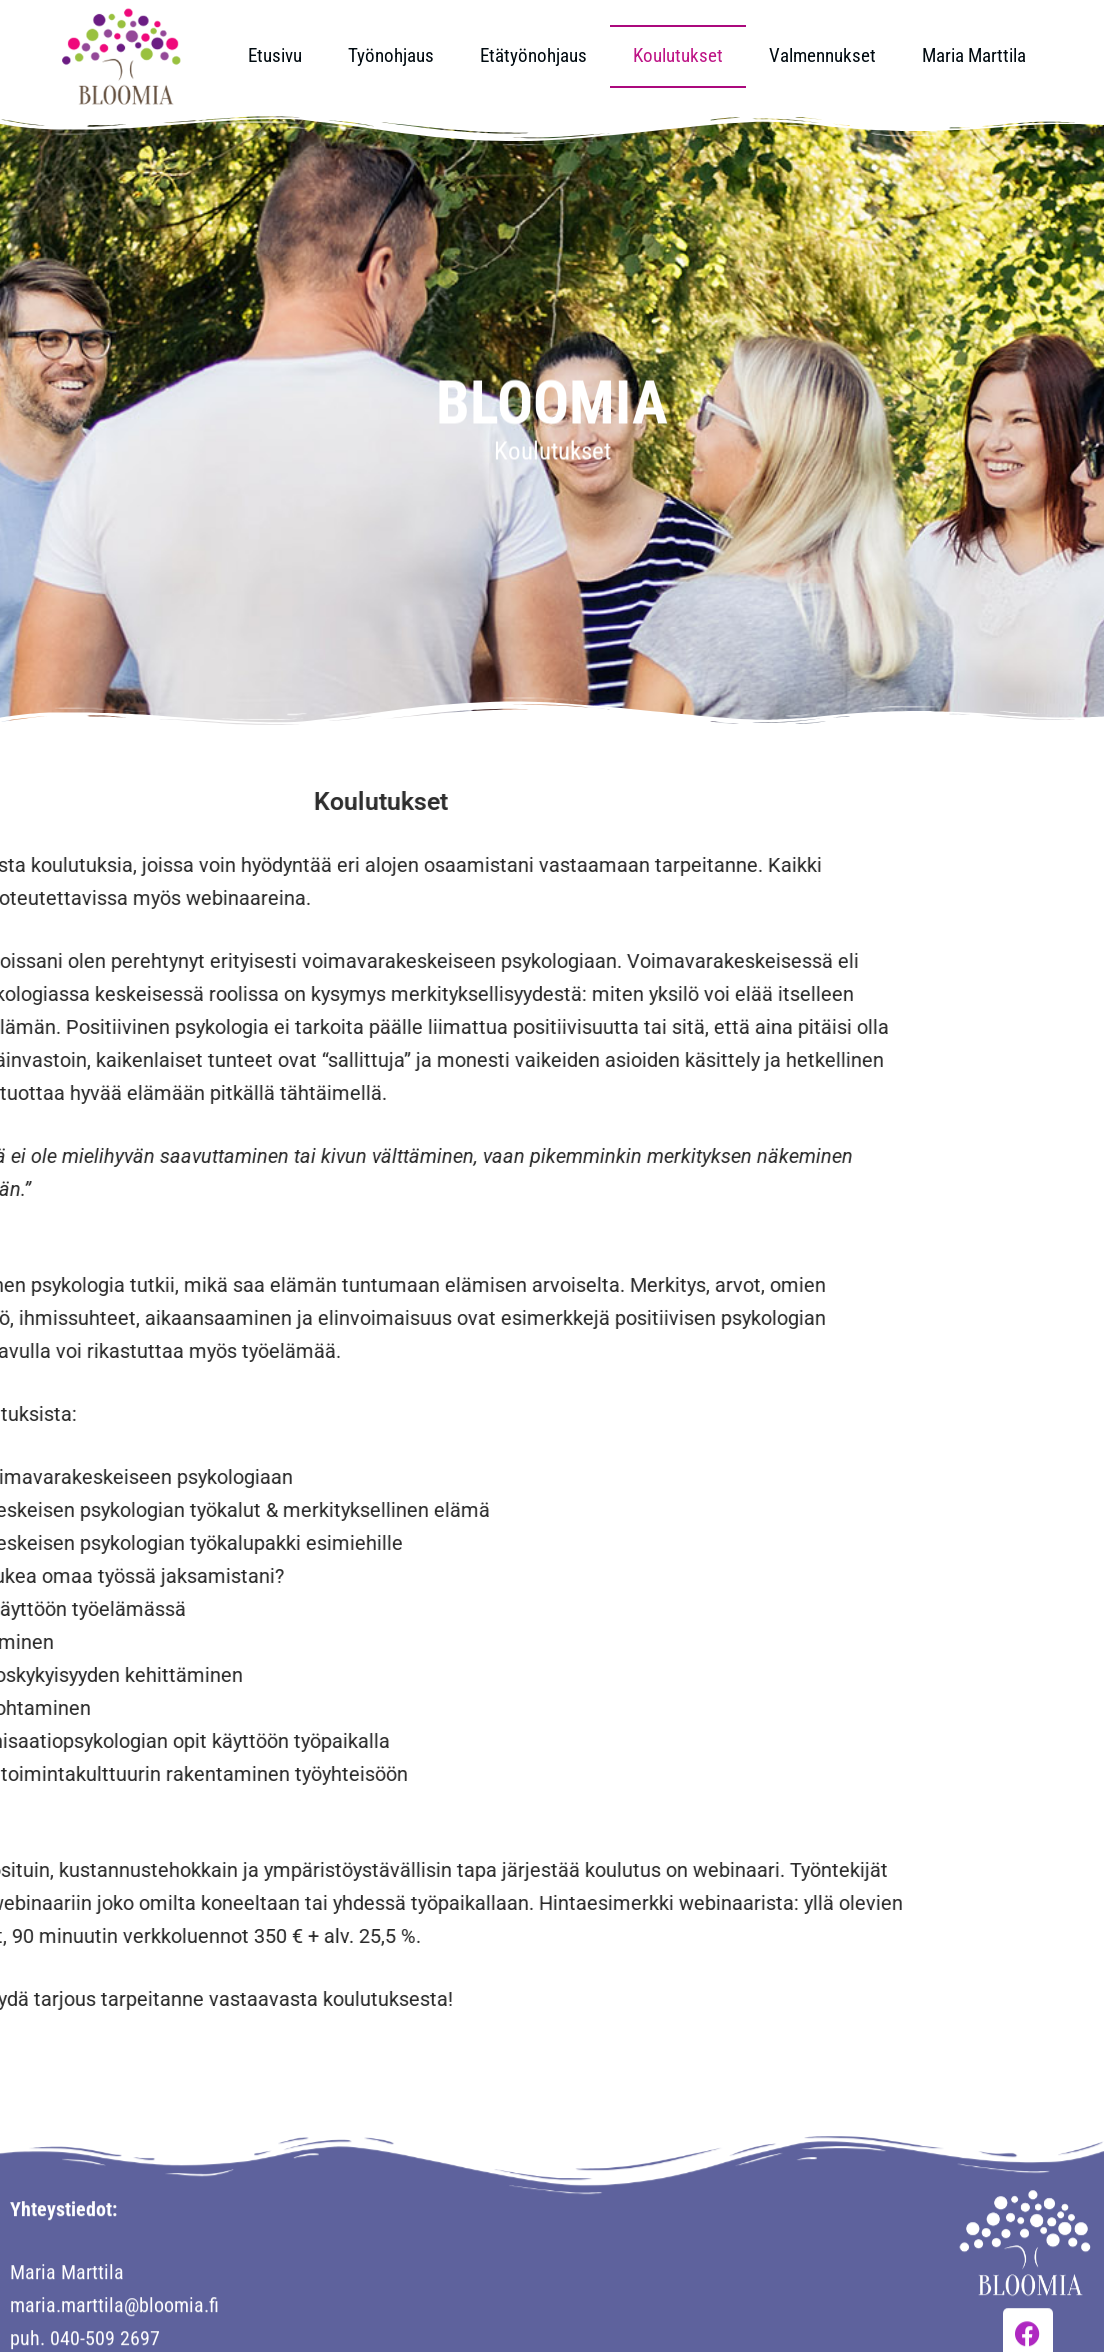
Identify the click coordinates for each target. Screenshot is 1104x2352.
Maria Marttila (974, 55)
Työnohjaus (391, 55)
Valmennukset (822, 55)
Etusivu (275, 55)
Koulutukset (678, 55)
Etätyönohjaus (533, 55)
